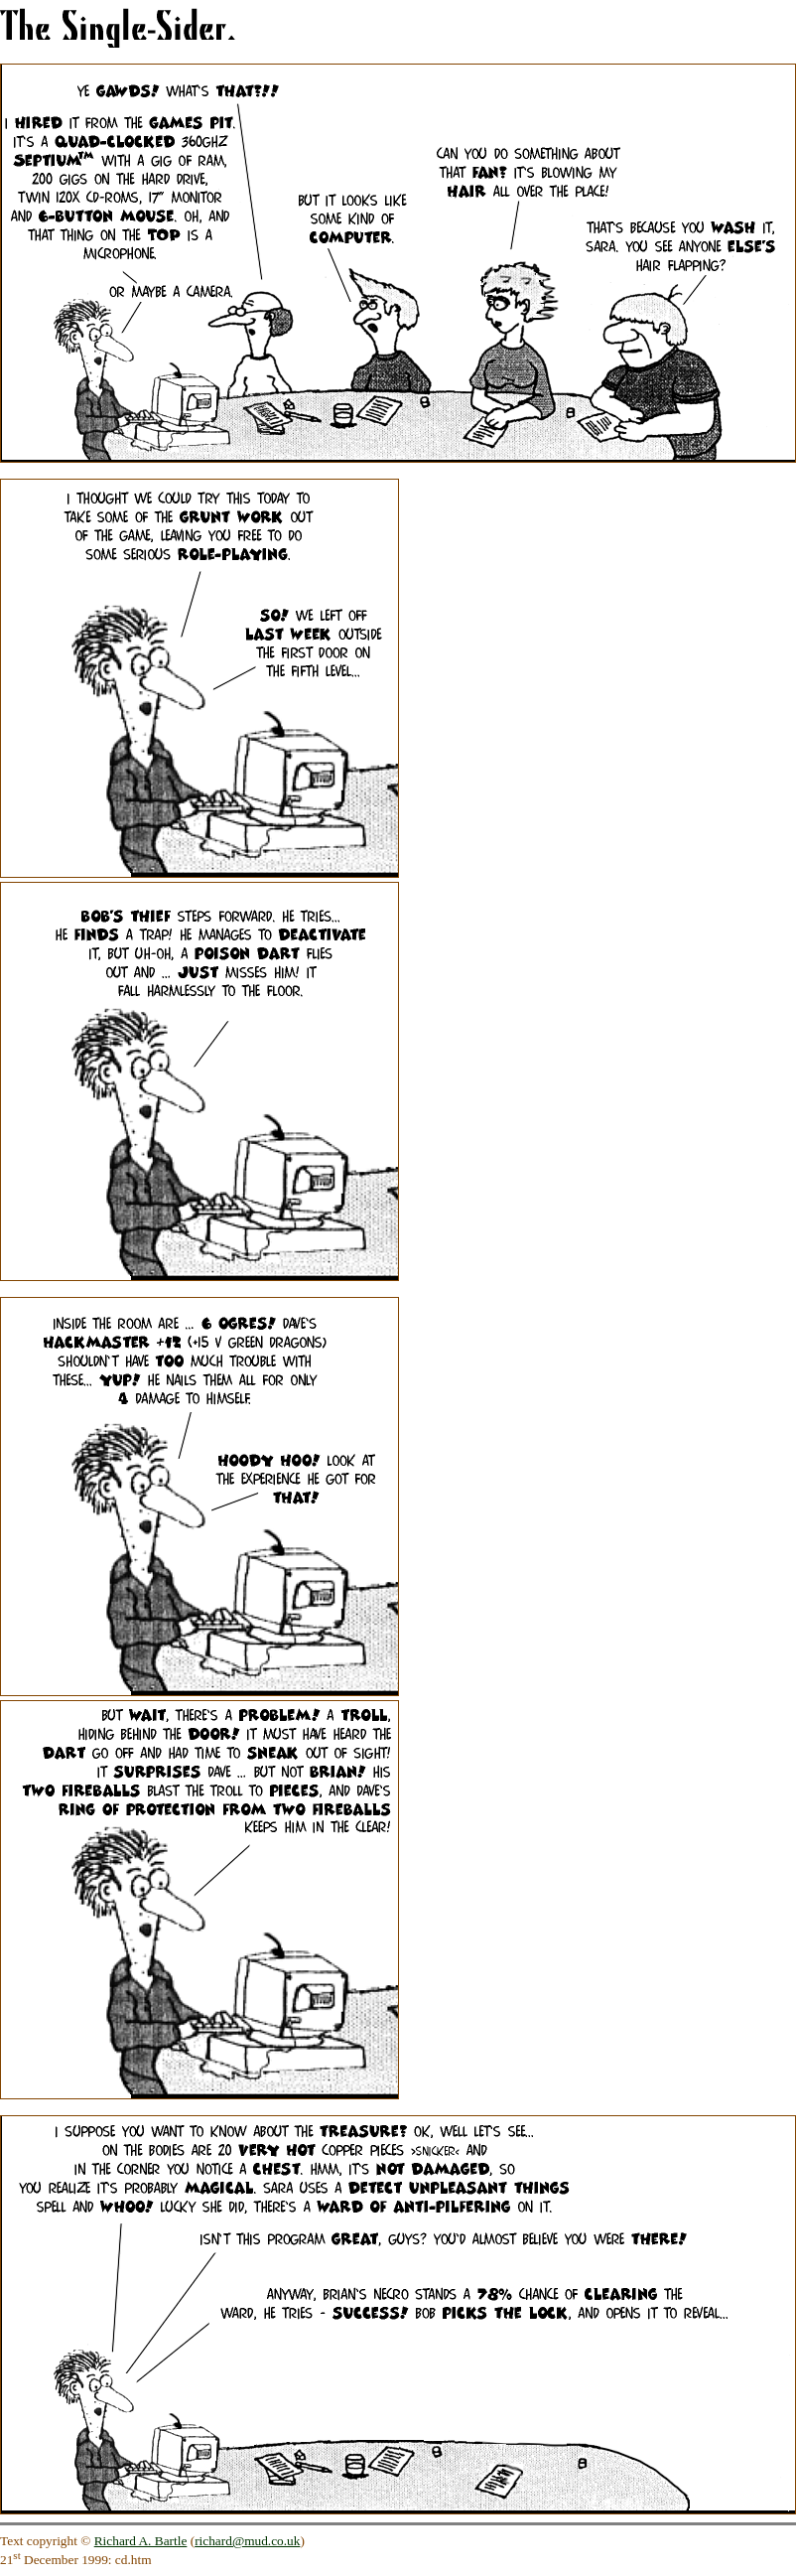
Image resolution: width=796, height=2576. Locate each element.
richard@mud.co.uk (247, 2540)
